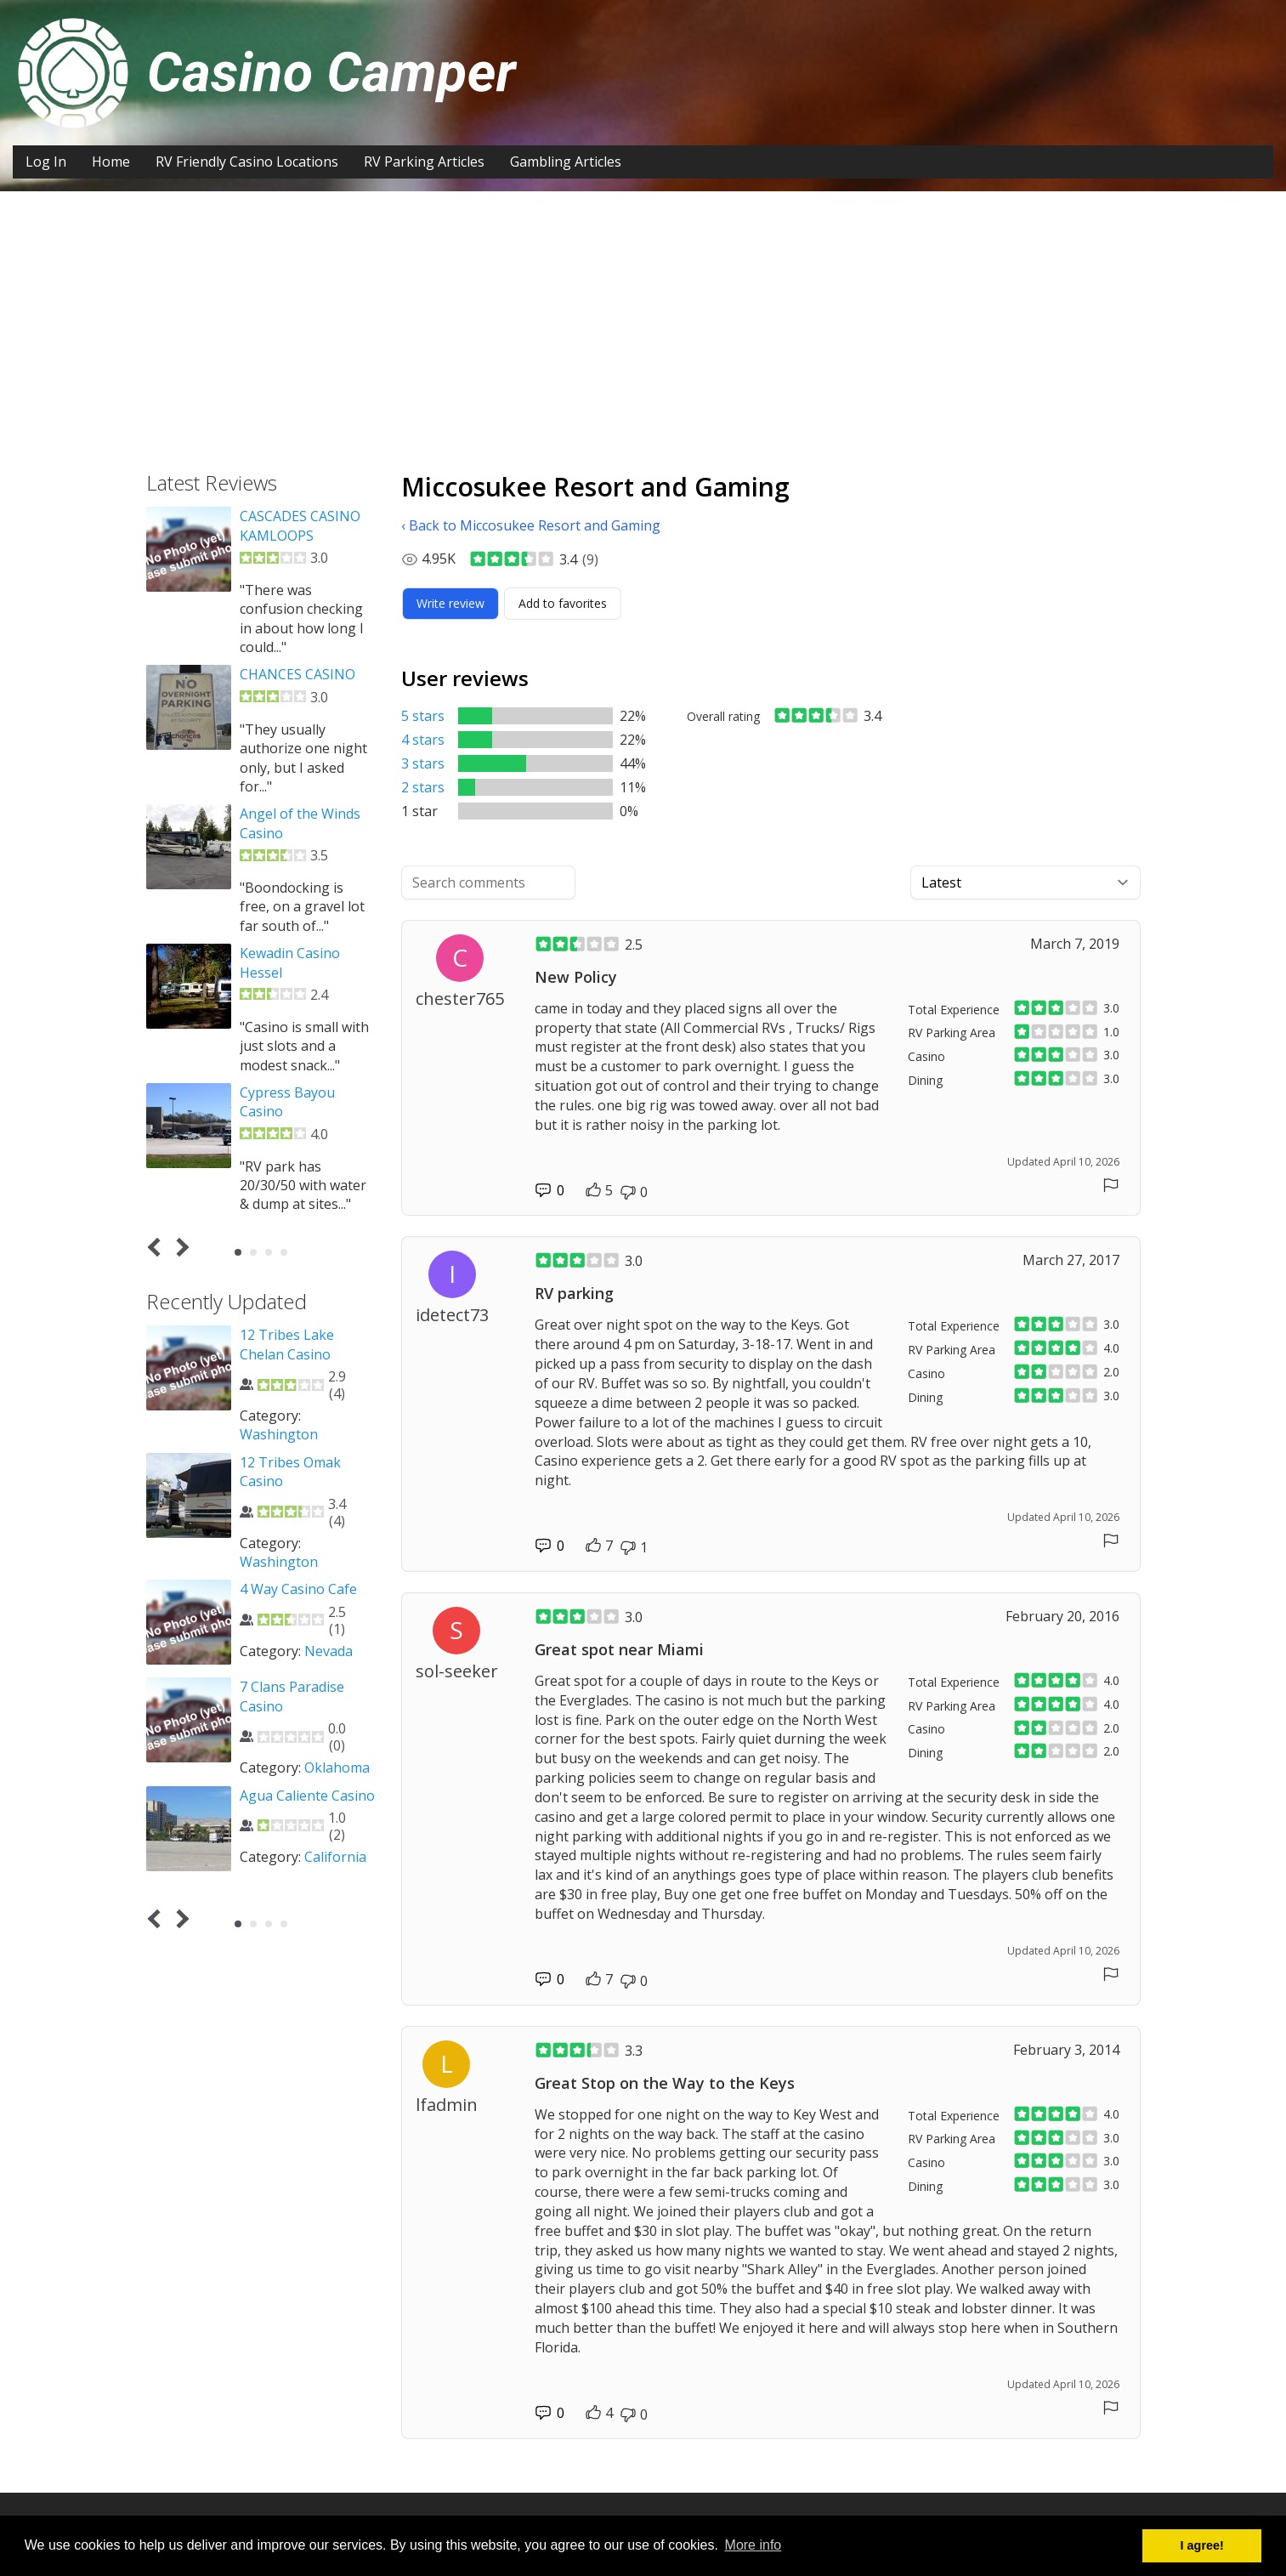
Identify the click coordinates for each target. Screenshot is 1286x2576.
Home (111, 161)
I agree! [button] (1202, 2545)
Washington (279, 1434)
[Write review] (450, 603)
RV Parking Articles (424, 161)
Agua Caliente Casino (307, 1795)
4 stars (423, 739)
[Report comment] (1110, 1185)
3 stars (423, 763)
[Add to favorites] (562, 603)
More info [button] (753, 2545)
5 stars (423, 715)
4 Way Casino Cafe (298, 1589)
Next (179, 1247)
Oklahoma (337, 1767)
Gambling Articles (565, 161)
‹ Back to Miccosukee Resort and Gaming (530, 525)
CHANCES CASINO (297, 674)
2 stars (423, 787)
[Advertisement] (643, 319)
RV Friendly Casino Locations (247, 161)
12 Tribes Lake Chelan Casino (287, 1344)
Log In (45, 161)
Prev (157, 1247)
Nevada (328, 1651)
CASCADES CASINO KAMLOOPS (300, 525)
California (335, 1856)
